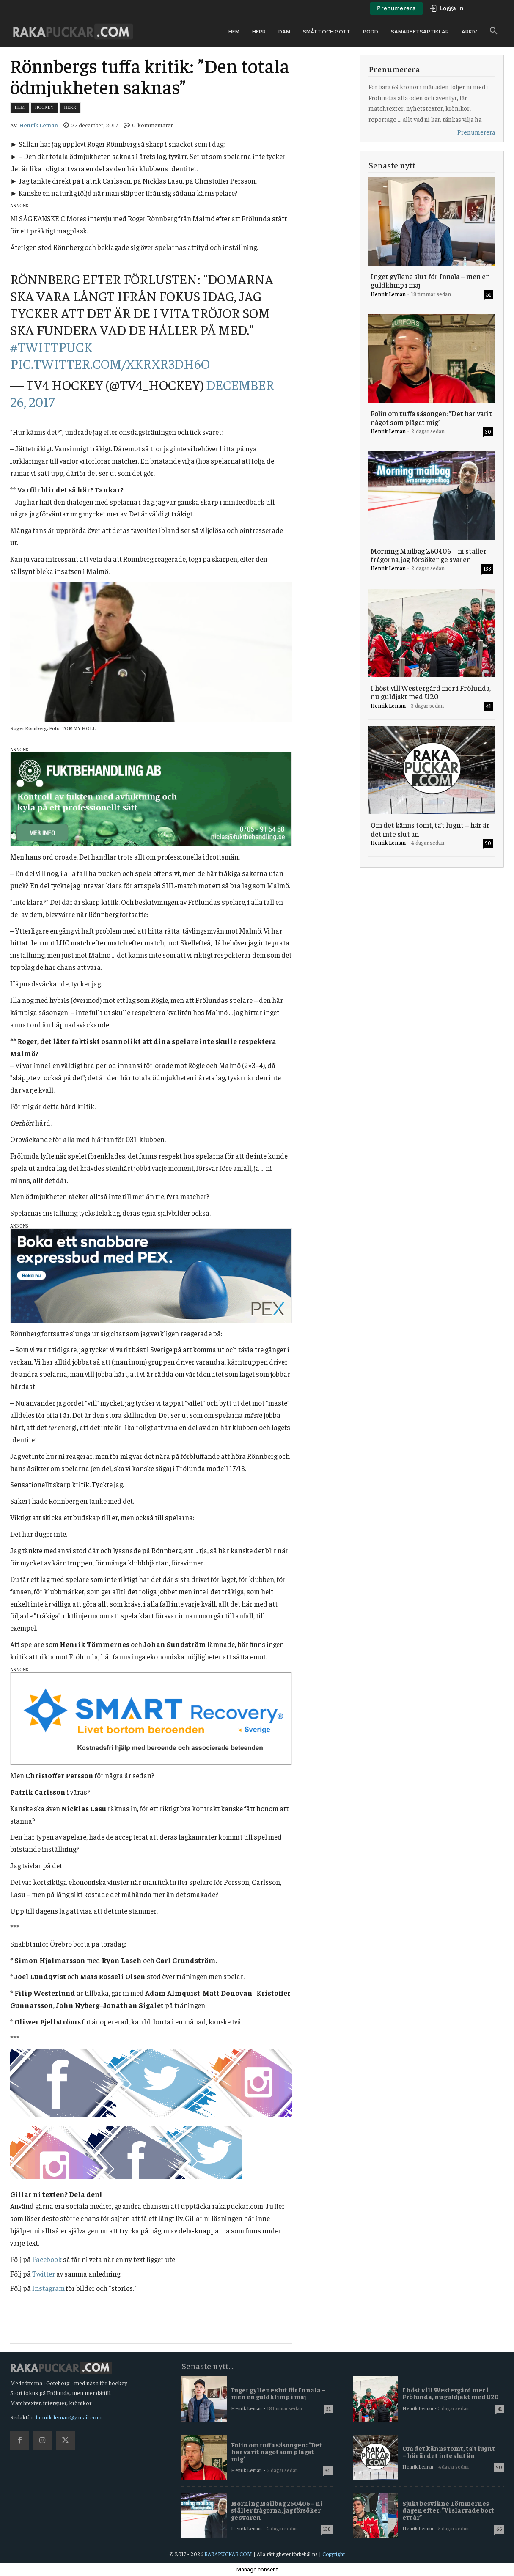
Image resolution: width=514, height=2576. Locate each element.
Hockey (44, 107)
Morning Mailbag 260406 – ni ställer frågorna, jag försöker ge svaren (429, 555)
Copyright (333, 2553)
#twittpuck (51, 346)
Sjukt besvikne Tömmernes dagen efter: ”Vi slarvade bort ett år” (448, 2510)
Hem (20, 107)
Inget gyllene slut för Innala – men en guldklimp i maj (430, 280)
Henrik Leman (38, 125)
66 (499, 2528)
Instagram (48, 2288)
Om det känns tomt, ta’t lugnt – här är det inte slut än (430, 829)
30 (488, 431)
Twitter (43, 2273)
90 (488, 842)
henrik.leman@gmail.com (69, 2417)
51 (488, 294)
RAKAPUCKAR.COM (228, 2553)
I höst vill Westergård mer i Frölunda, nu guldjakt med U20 (431, 692)
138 (487, 568)
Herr (70, 107)
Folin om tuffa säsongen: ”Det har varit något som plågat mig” (431, 417)
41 (488, 705)
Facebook (47, 2259)
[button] (494, 31)
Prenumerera (476, 132)
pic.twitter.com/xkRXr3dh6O (110, 363)
